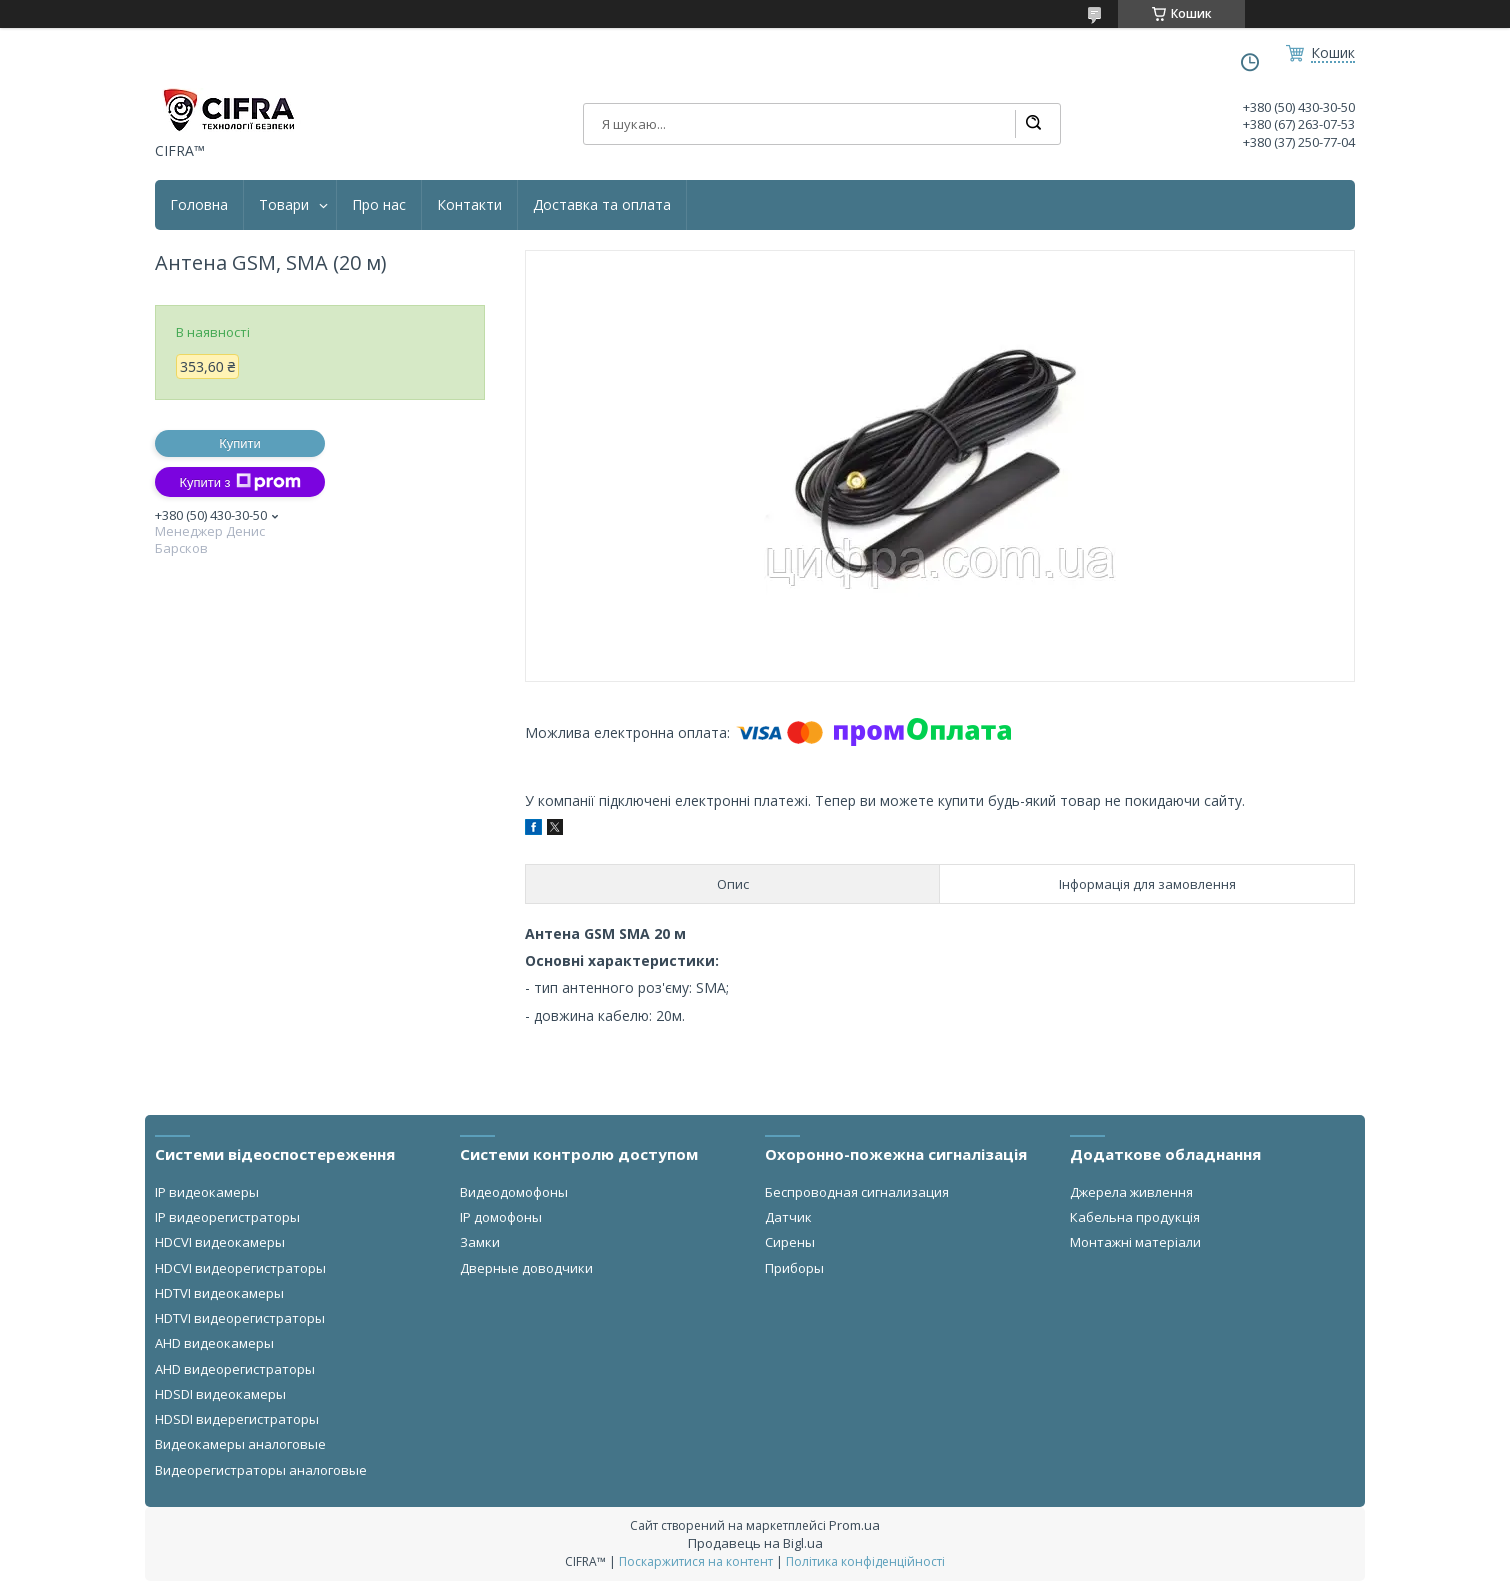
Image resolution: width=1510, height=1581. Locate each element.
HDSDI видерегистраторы (237, 1419)
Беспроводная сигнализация (857, 1192)
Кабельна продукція (1135, 1217)
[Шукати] (1033, 124)
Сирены (790, 1242)
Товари (284, 205)
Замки (480, 1242)
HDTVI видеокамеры (219, 1293)
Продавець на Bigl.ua (755, 1543)
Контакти (469, 205)
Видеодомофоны (514, 1192)
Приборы (794, 1268)
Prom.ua (854, 1525)
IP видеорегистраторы (227, 1217)
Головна (199, 205)
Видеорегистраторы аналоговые (261, 1470)
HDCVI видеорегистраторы (240, 1268)
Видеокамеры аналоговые (240, 1444)
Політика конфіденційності (865, 1561)
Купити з (239, 482)
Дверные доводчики (526, 1268)
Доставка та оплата (602, 205)
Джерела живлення (1131, 1192)
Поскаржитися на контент (696, 1561)
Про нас (379, 205)
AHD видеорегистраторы (235, 1369)
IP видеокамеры (207, 1192)
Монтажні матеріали (1135, 1242)
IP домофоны (501, 1217)
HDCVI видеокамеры (220, 1242)
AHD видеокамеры (214, 1343)
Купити (240, 443)
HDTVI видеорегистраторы (240, 1318)
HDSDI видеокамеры (220, 1394)
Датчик (788, 1217)
